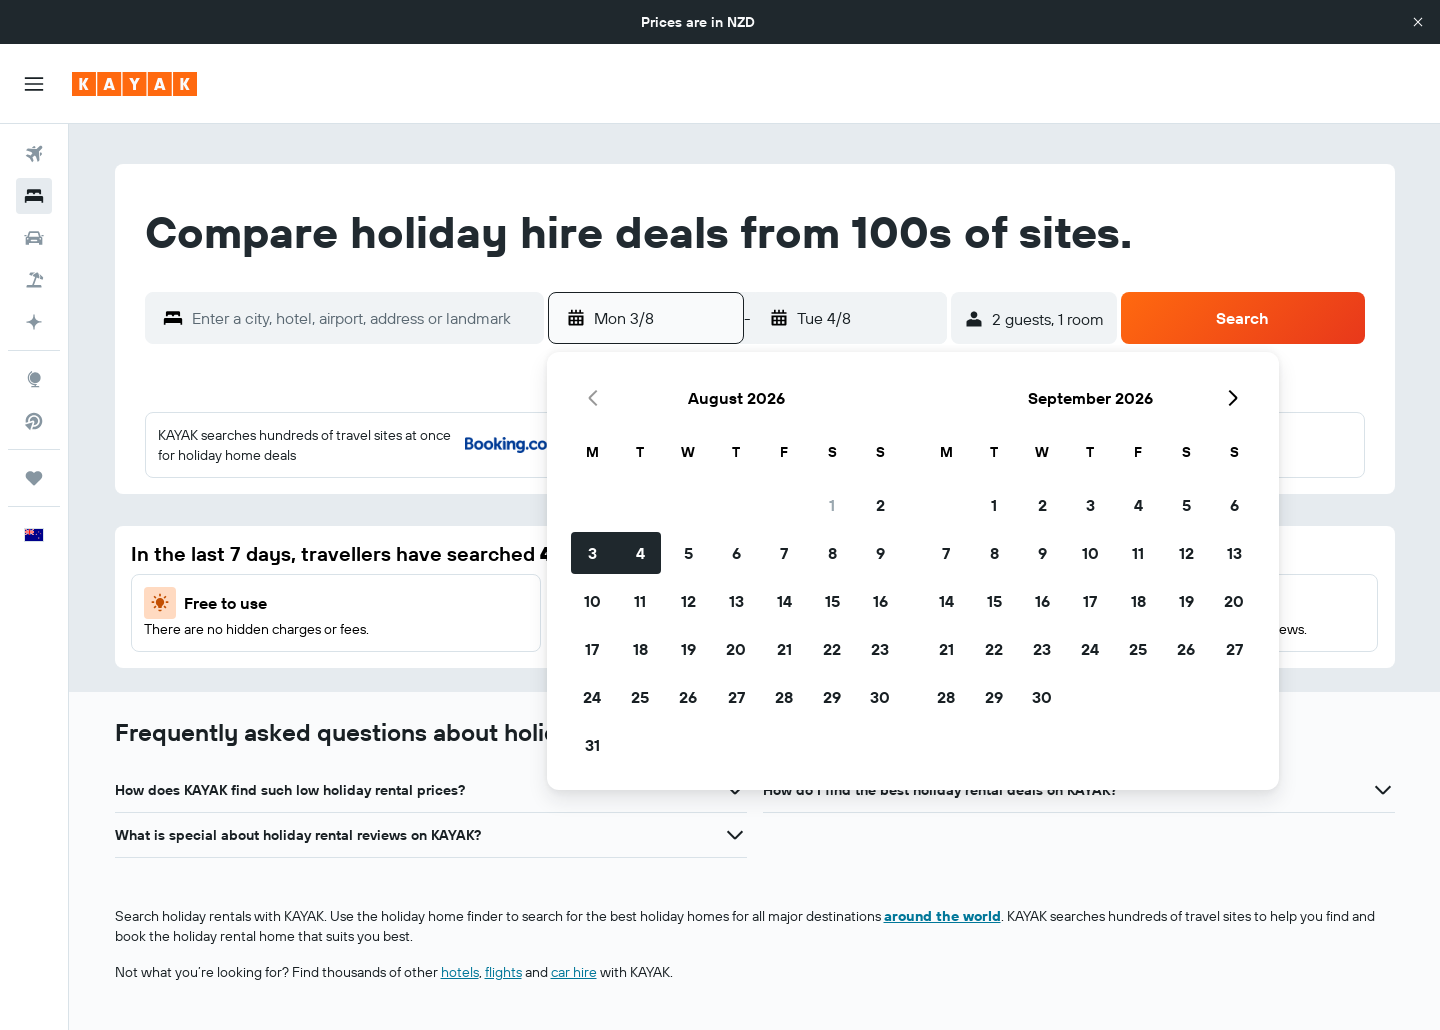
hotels (460, 972)
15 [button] (832, 601)
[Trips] (34, 478)
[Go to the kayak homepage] (134, 84)
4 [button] (640, 553)
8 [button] (832, 553)
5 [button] (688, 553)
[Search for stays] (34, 196)
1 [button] (832, 505)
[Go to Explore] (34, 379)
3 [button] (592, 553)
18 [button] (640, 649)
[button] (1418, 22)
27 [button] (736, 697)
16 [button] (880, 601)
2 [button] (880, 505)
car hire (574, 972)
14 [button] (784, 601)
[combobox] (363, 318)
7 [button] (784, 553)
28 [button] (784, 697)
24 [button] (592, 697)
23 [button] (880, 649)
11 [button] (640, 601)
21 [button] (784, 649)
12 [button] (688, 601)
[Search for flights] (34, 154)
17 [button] (592, 649)
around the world (942, 916)
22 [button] (832, 649)
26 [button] (688, 697)
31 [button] (592, 745)
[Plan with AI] (34, 322)
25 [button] (640, 697)
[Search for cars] (34, 238)
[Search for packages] (34, 280)
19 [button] (688, 649)
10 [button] (592, 601)
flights (503, 972)
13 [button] (736, 601)
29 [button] (832, 697)
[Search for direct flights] (34, 421)
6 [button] (736, 553)
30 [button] (880, 697)
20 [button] (736, 649)
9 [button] (880, 553)
